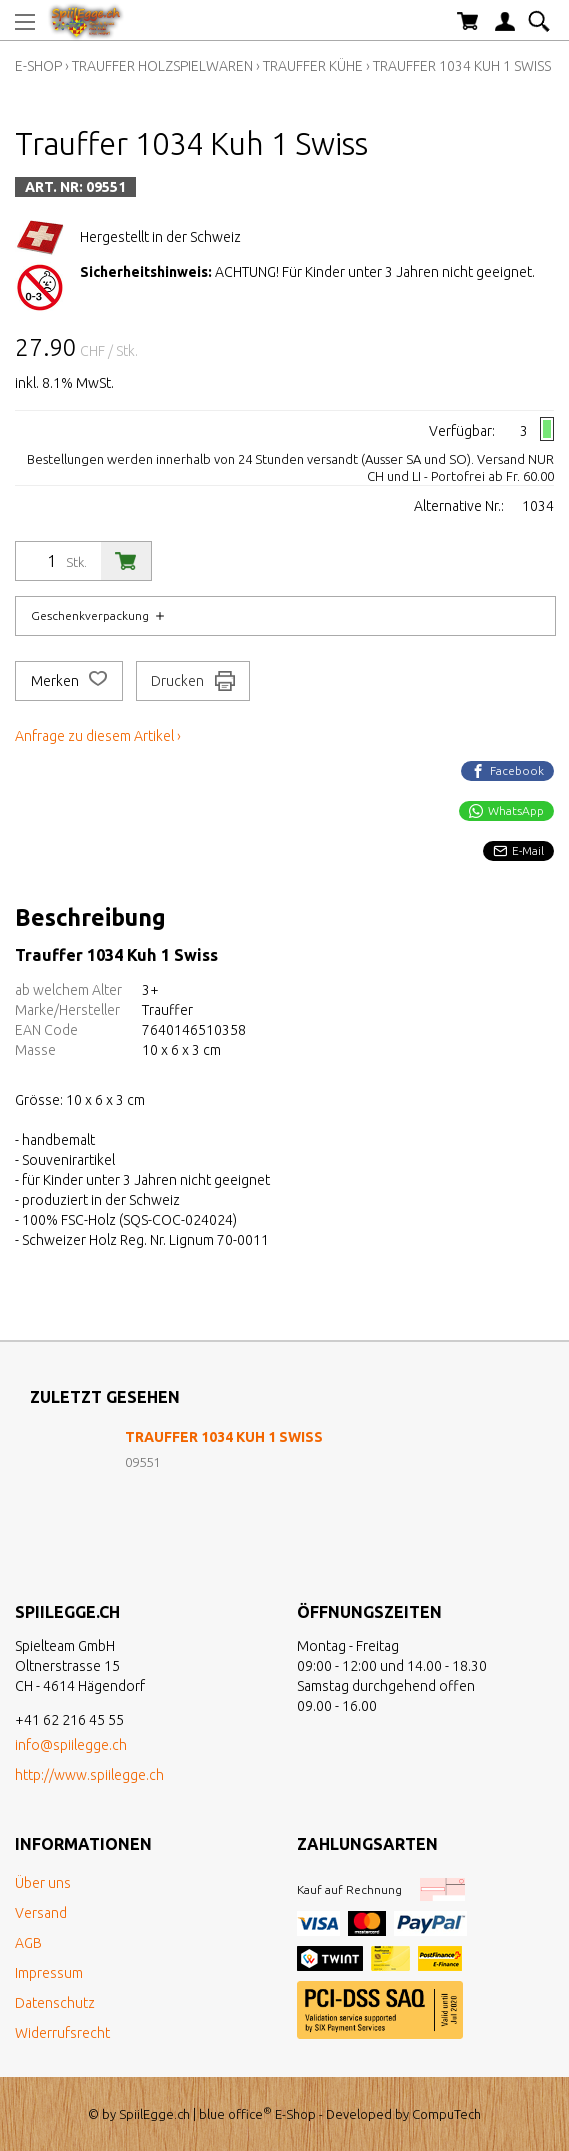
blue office (235, 2114)
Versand (41, 1913)
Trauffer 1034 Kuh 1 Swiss (462, 66)
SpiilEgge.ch (154, 2114)
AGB (28, 1943)
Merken (69, 681)
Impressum (49, 1973)
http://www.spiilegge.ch (89, 1775)
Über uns (43, 1883)
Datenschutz (55, 2003)
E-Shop (38, 66)
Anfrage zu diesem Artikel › (98, 736)
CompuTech (446, 2114)
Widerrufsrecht (62, 2033)
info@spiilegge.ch (71, 1745)
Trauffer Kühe (313, 66)
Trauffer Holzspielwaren (162, 66)
